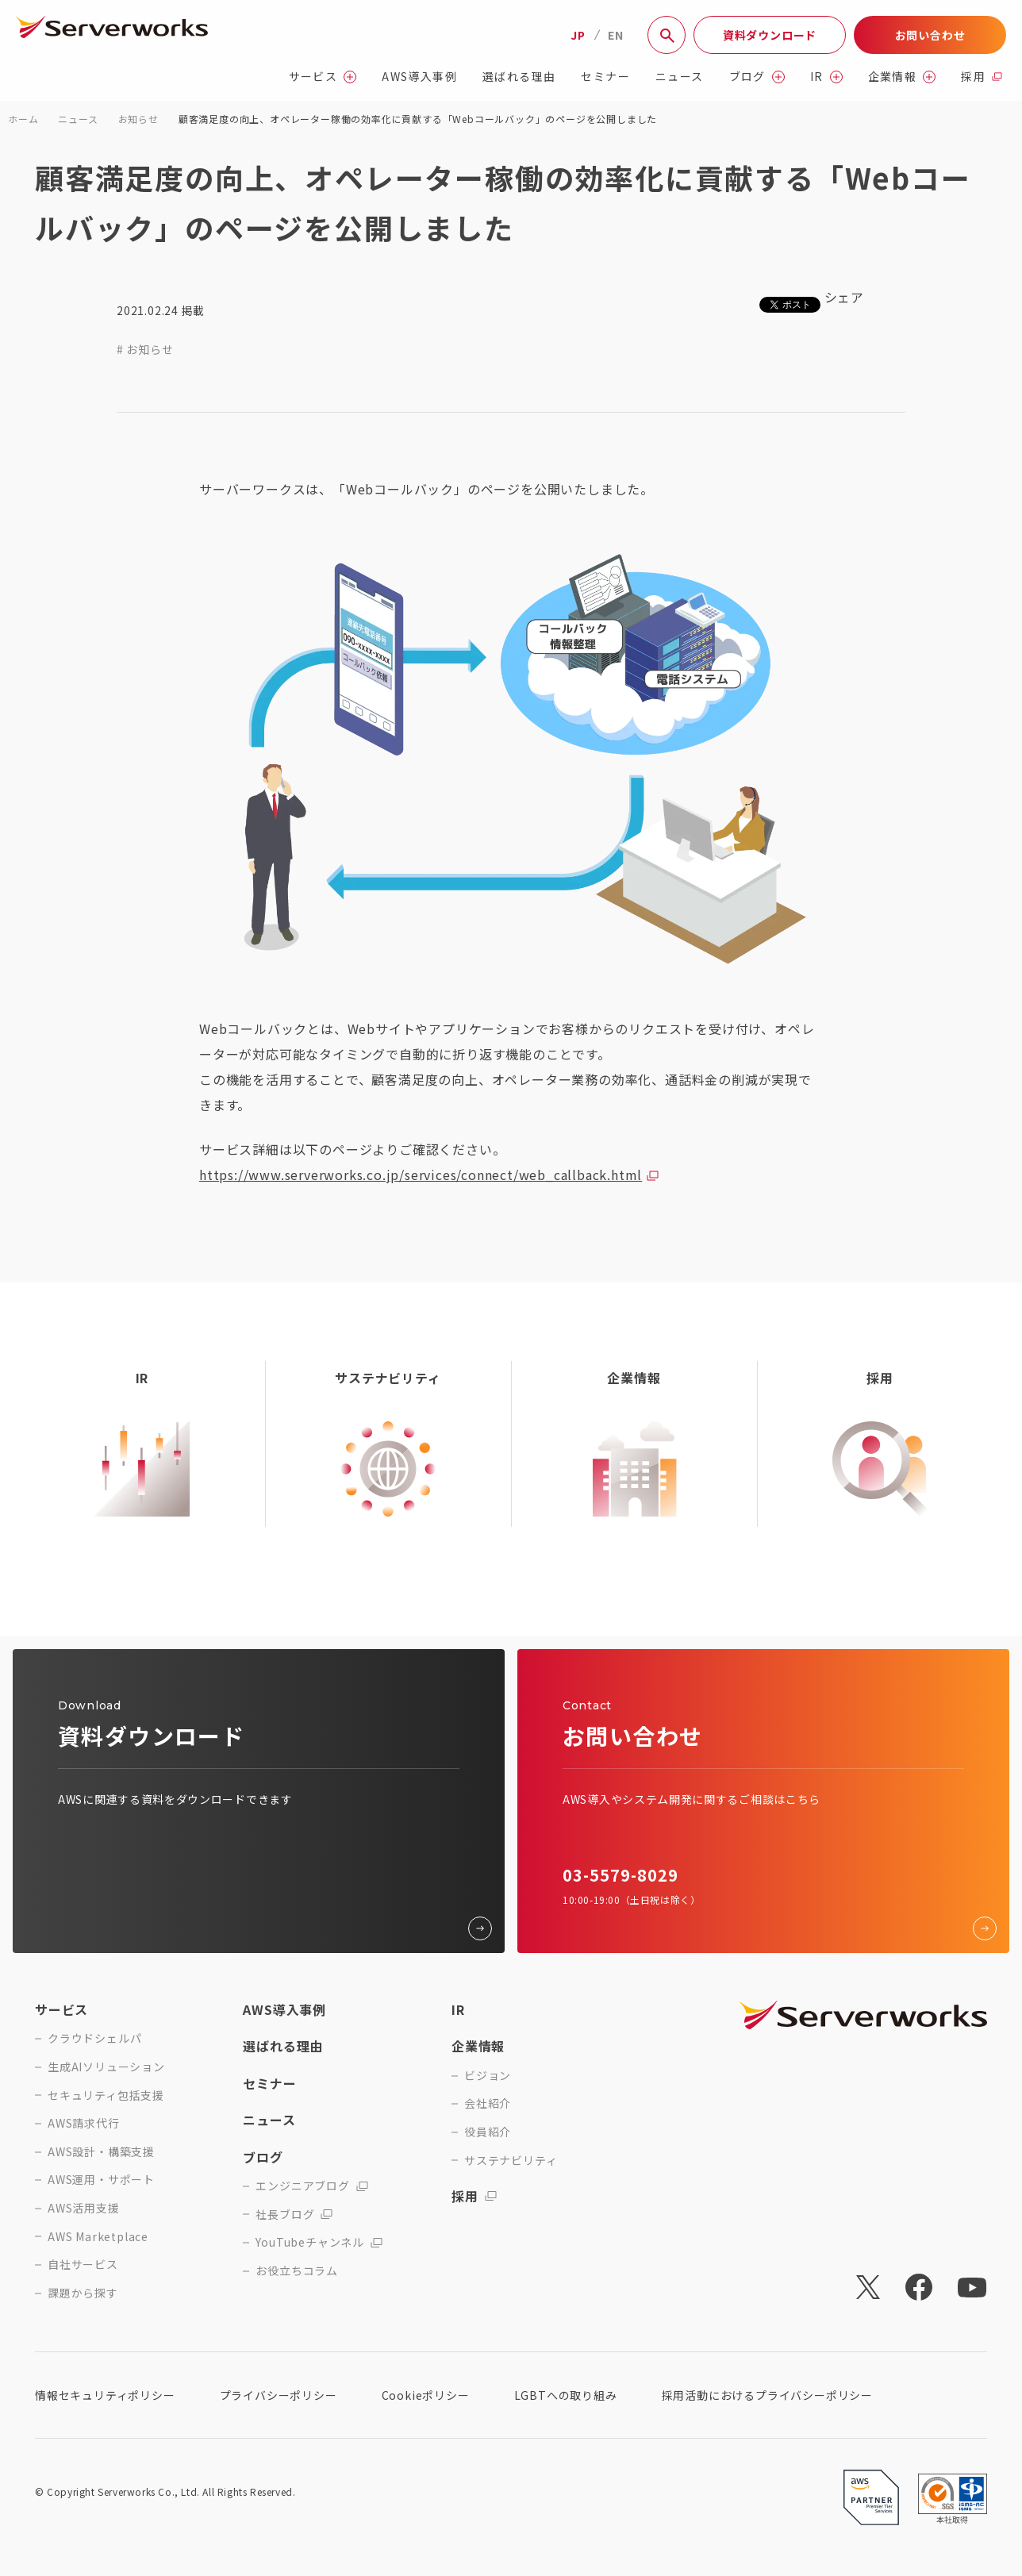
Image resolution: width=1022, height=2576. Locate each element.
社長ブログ (294, 2214)
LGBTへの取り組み (565, 2395)
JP (578, 34)
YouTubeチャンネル (319, 2242)
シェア (844, 296)
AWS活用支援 (84, 2208)
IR (826, 76)
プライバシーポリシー (278, 2395)
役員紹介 (487, 2132)
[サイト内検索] (666, 35)
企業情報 (902, 76)
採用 (981, 76)
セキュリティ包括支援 (106, 2095)
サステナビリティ (510, 2160)
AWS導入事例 (419, 76)
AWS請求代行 (84, 2123)
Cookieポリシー (426, 2395)
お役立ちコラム (297, 2270)
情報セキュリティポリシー (105, 2395)
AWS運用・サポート (101, 2179)
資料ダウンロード (769, 35)
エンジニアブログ (311, 2185)
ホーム (23, 118)
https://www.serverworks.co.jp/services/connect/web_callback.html (420, 1174)
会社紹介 (487, 2103)
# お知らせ (145, 349)
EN (616, 34)
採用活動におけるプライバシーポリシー (767, 2395)
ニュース (679, 76)
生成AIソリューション (106, 2066)
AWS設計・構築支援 (101, 2151)
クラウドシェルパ (94, 2038)
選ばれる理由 (518, 76)
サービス (323, 76)
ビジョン (487, 2075)
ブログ (757, 76)
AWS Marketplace (98, 2236)
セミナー (605, 76)
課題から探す (83, 2293)
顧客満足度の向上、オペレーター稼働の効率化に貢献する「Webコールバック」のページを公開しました (418, 118)
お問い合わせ (930, 35)
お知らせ (138, 118)
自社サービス (83, 2264)
